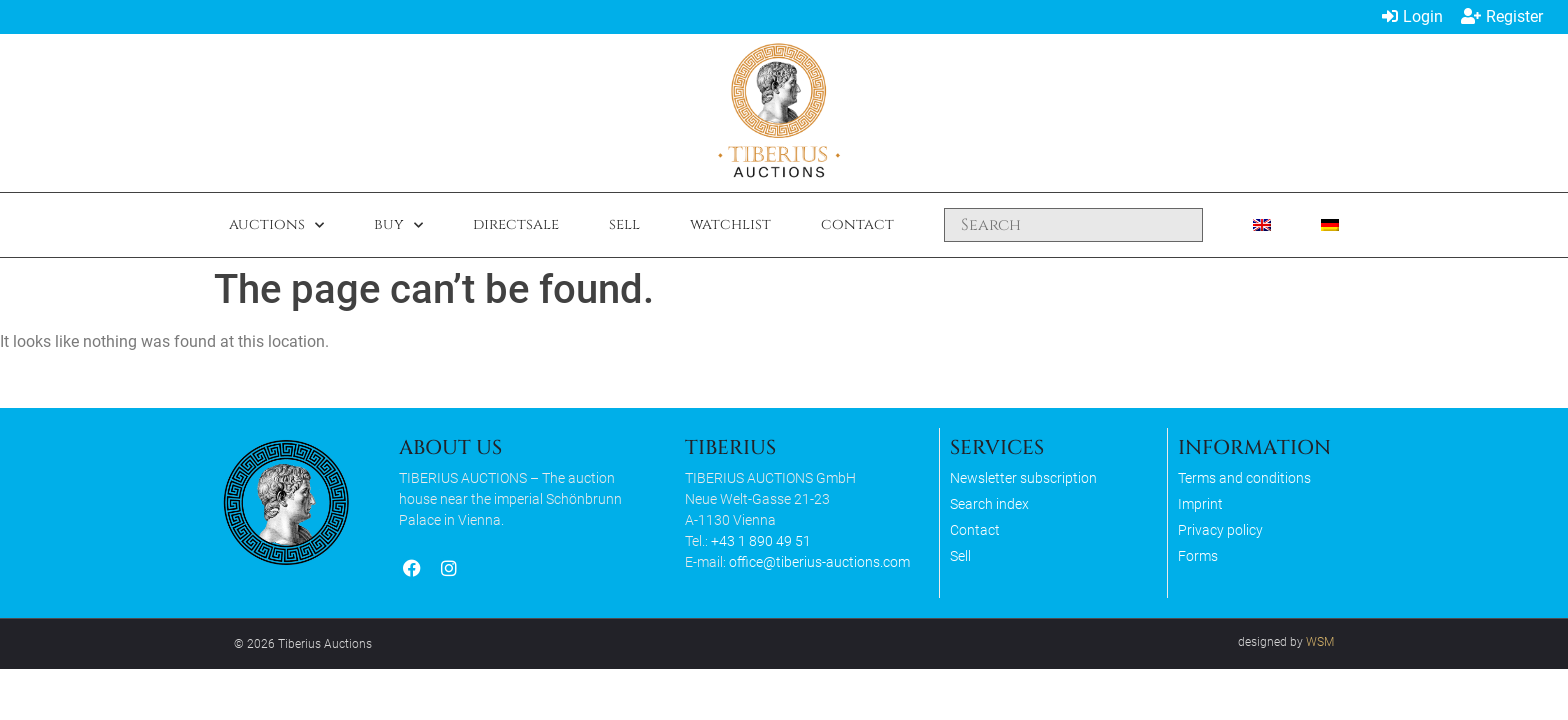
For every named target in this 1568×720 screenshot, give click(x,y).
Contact (857, 224)
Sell (624, 224)
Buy (398, 225)
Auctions (276, 225)
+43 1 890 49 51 (761, 541)
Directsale (516, 224)
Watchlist (730, 224)
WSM (1320, 642)
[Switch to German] (1330, 225)
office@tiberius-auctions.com (819, 562)
